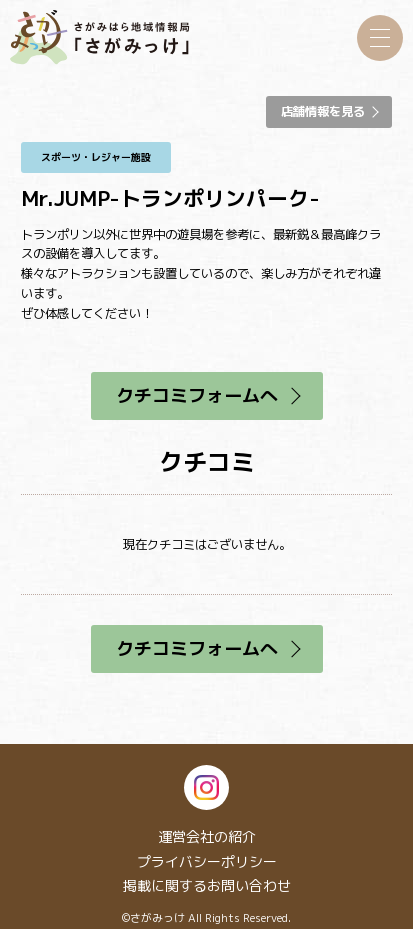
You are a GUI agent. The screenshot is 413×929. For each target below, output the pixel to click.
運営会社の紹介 (207, 836)
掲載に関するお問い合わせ (207, 885)
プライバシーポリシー (207, 861)
